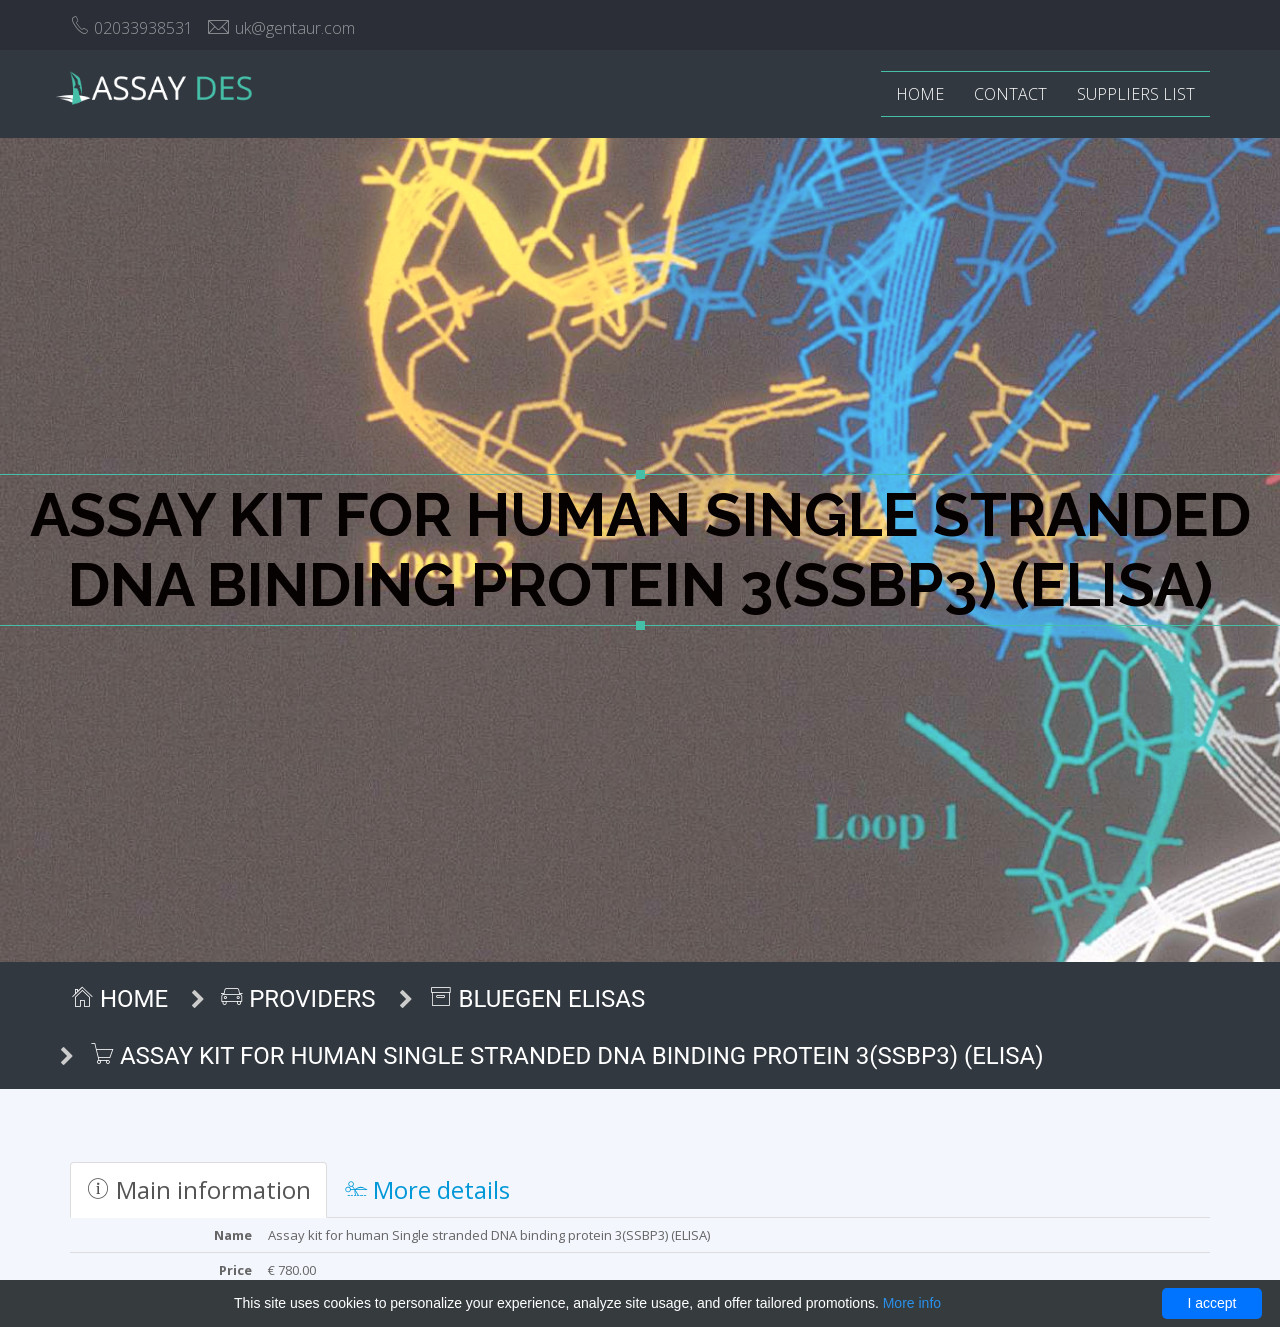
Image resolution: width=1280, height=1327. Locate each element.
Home (920, 94)
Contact (1010, 94)
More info (912, 1303)
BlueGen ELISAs (537, 999)
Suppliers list (1136, 94)
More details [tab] (427, 1189)
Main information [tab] (198, 1189)
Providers (298, 999)
